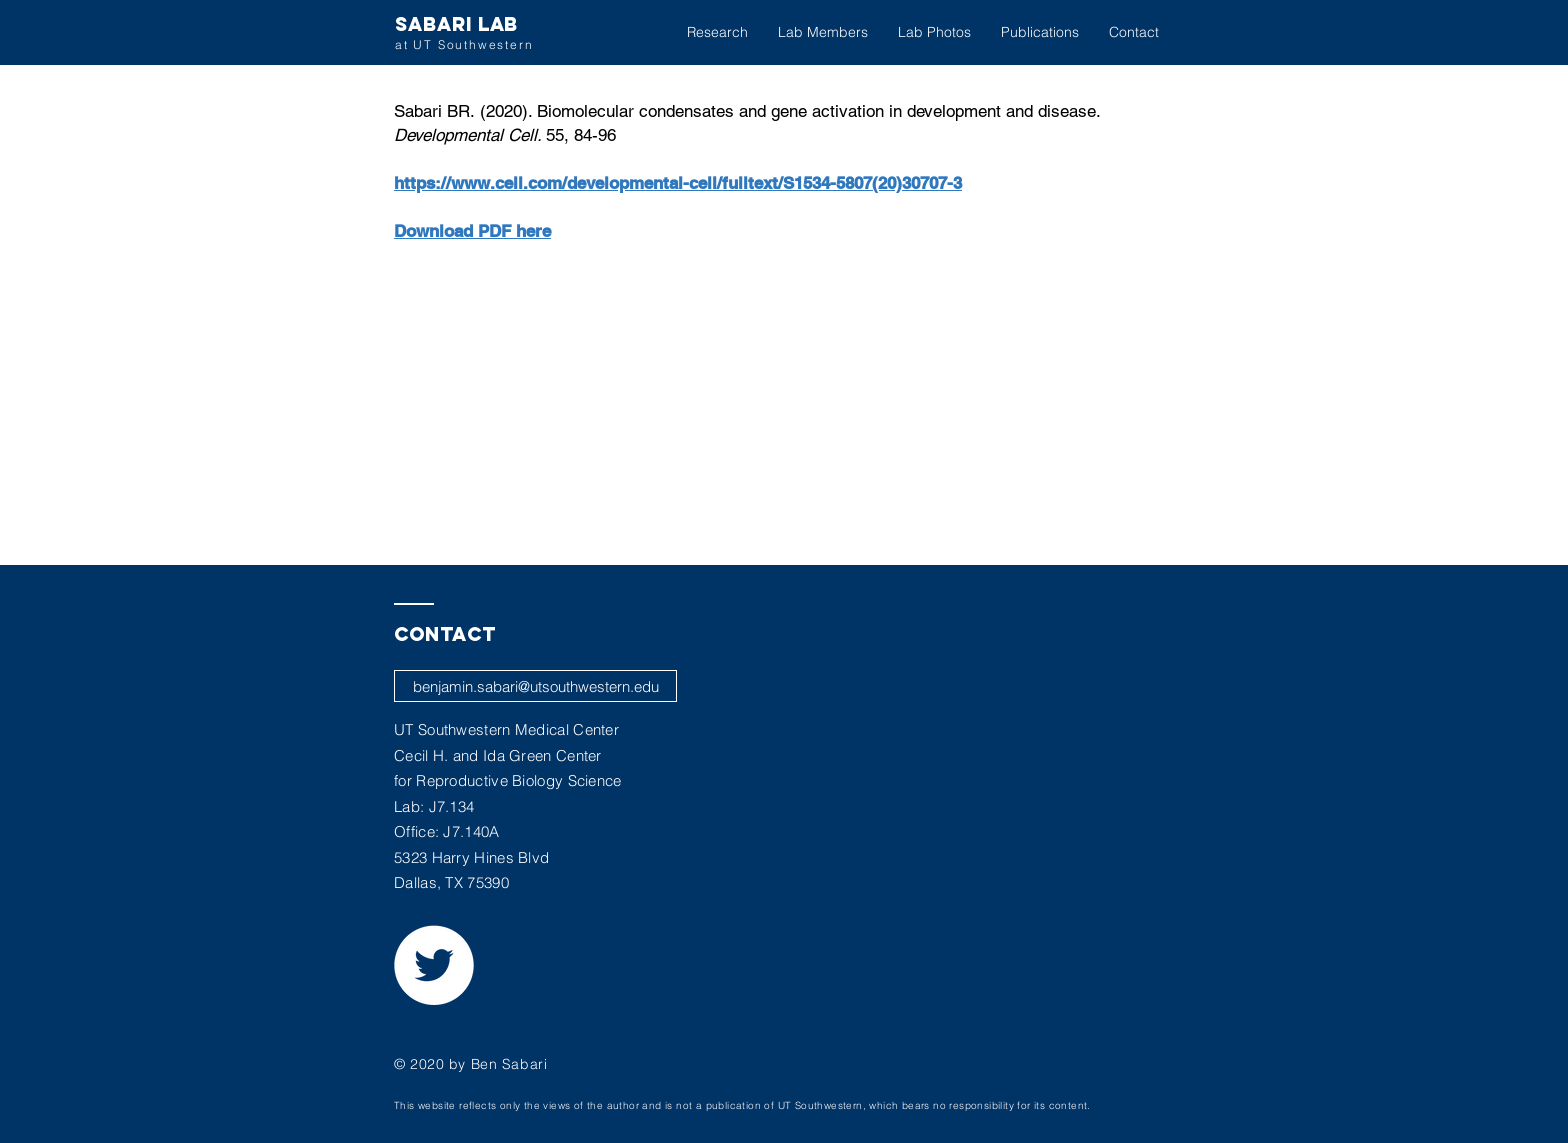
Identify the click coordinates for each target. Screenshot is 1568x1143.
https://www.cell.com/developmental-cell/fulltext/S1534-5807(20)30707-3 (678, 183)
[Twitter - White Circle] (434, 965)
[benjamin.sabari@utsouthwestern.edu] (535, 686)
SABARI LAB (456, 24)
